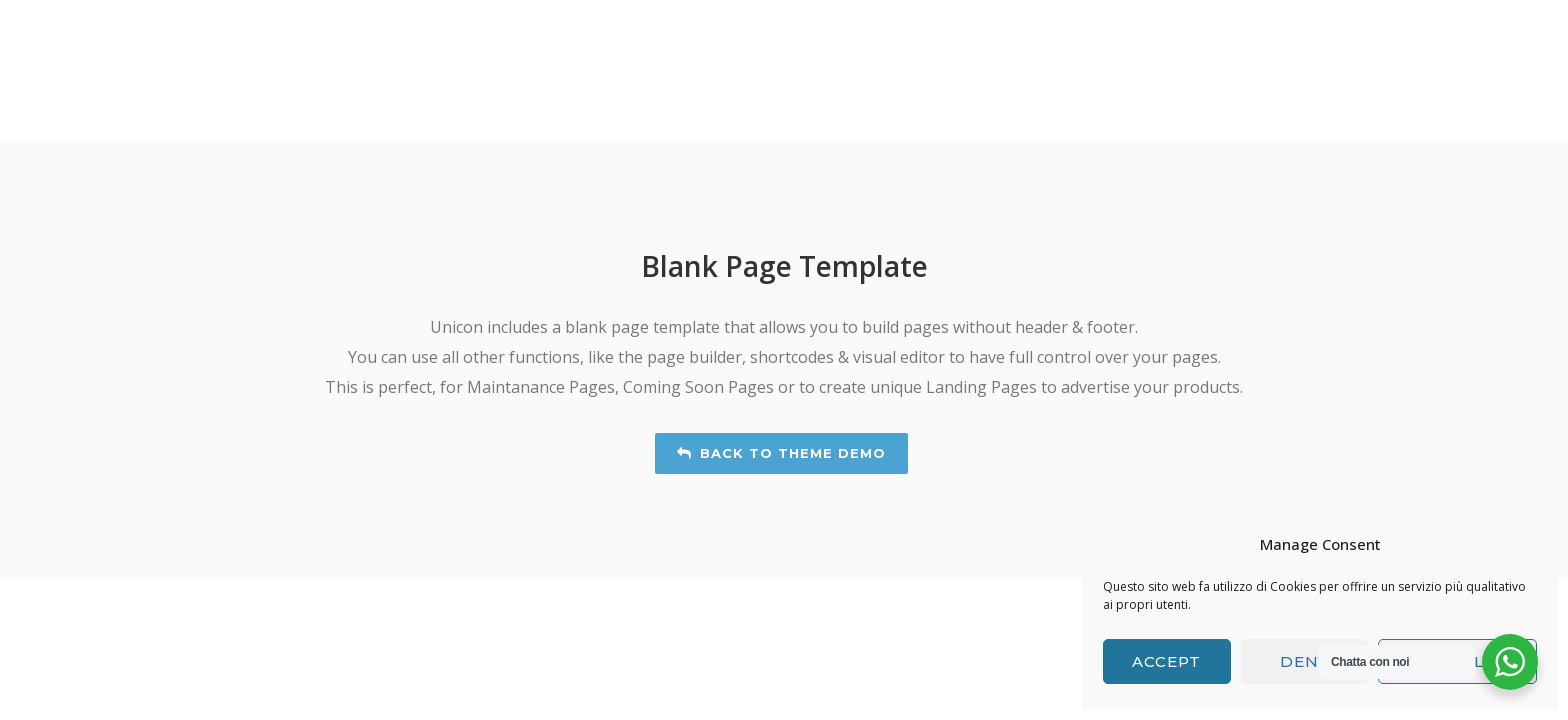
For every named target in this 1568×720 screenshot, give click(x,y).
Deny (1304, 661)
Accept (1166, 661)
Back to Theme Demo (781, 453)
